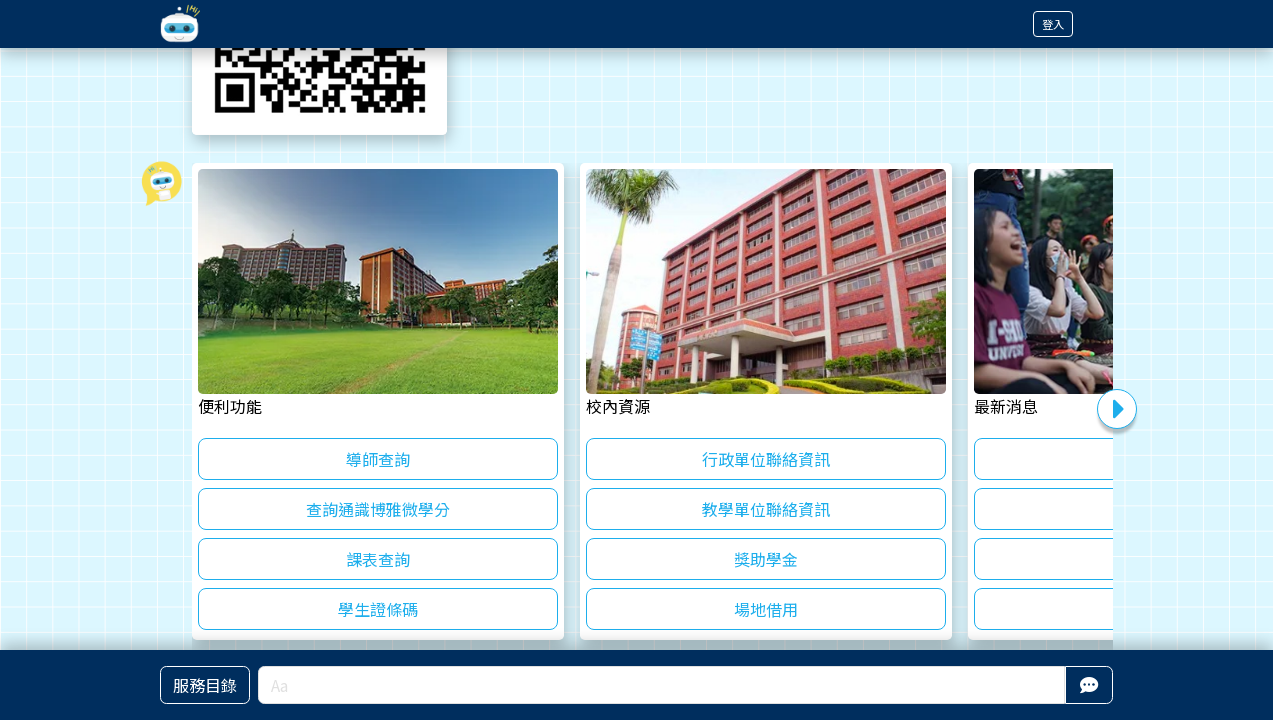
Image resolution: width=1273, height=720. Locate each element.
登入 (1053, 24)
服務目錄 (205, 685)
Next (1117, 409)
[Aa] (661, 685)
